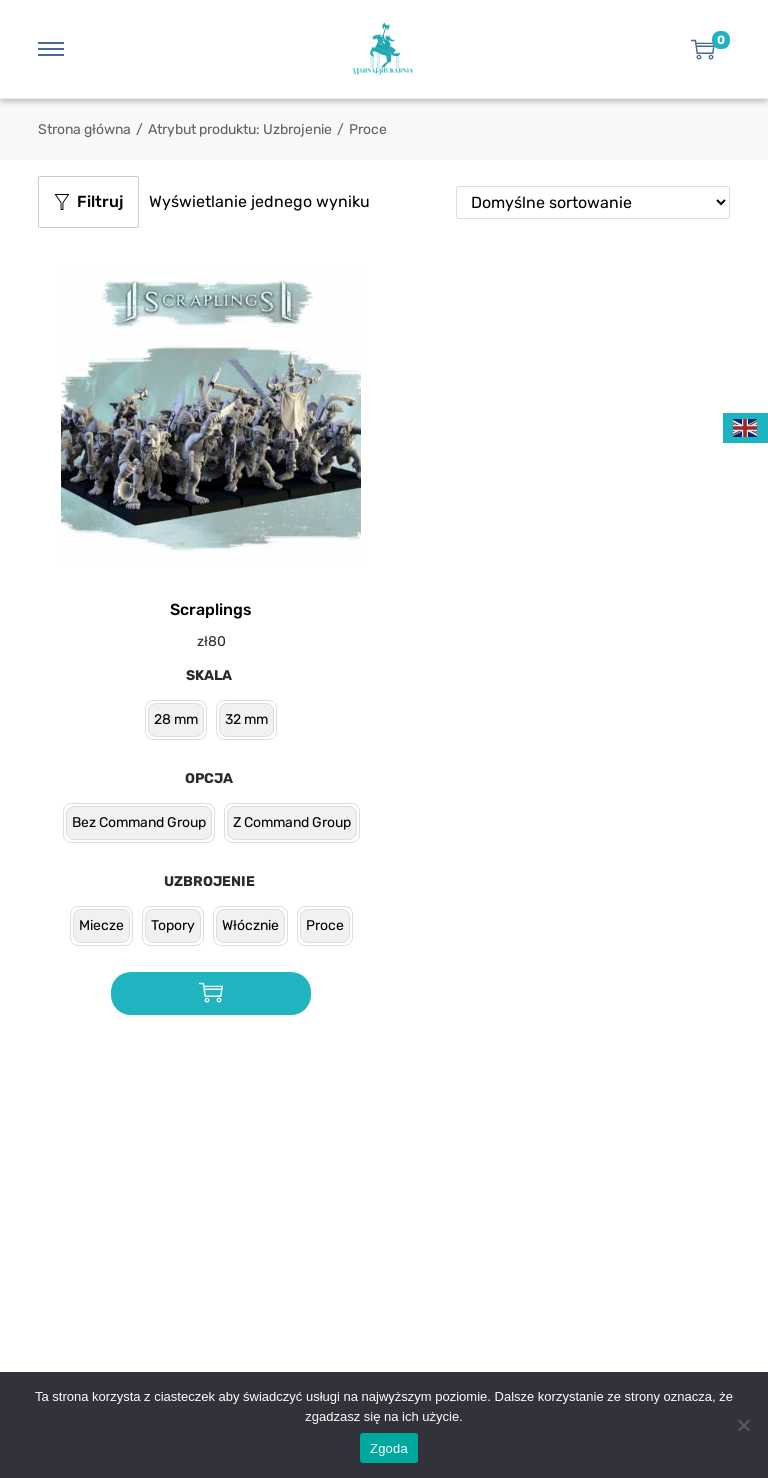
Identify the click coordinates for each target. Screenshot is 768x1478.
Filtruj (88, 201)
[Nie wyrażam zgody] (743, 1425)
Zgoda (389, 1448)
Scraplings (211, 609)
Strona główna (84, 129)
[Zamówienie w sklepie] (593, 202)
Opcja (209, 778)
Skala (209, 675)
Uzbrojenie (209, 881)
